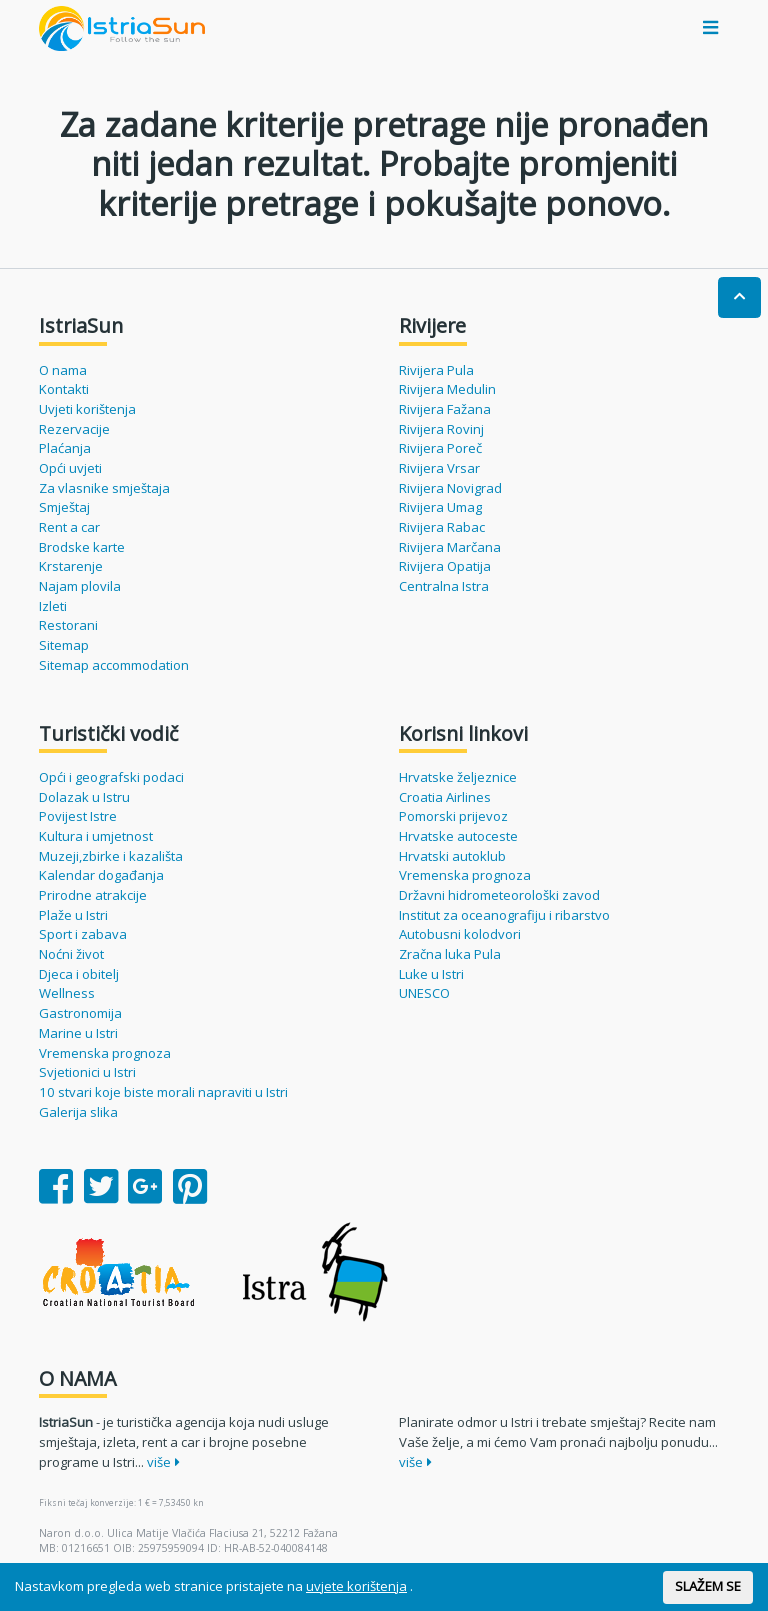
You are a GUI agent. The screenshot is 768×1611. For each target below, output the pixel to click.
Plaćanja (65, 448)
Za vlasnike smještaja (104, 488)
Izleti (53, 606)
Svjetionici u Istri (87, 1072)
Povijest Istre (78, 816)
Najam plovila (80, 586)
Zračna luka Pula (450, 954)
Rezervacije (74, 429)
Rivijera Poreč (440, 448)
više (163, 1462)
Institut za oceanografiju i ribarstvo (504, 915)
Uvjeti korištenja (87, 409)
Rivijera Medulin (447, 389)
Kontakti (64, 389)
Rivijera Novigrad (450, 488)
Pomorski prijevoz (453, 816)
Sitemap (64, 645)
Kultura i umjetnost (96, 836)
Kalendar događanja (101, 875)
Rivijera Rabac (442, 527)
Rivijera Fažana (445, 409)
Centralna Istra (444, 586)
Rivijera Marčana (450, 547)
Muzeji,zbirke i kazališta (111, 856)
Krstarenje (71, 566)
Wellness (67, 993)
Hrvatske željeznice (458, 777)
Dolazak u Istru (84, 797)
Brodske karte (82, 547)
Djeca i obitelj (79, 974)
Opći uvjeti (70, 468)
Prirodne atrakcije (93, 895)
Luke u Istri (431, 974)
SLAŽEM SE (708, 1586)
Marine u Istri (78, 1033)
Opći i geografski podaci (111, 777)
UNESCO (424, 993)
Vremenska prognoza (105, 1053)
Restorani (68, 625)
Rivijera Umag (440, 507)
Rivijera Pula (436, 370)
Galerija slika (78, 1112)
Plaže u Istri (73, 915)
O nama (63, 370)
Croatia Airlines (445, 797)
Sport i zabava (83, 934)
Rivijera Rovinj (441, 429)
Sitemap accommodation (114, 665)
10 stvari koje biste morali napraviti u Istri (163, 1092)
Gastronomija (80, 1013)
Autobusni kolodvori (460, 934)
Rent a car (69, 527)
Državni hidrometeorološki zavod (499, 895)
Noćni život (71, 954)
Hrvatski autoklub (452, 856)
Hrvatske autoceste (458, 836)
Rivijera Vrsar (439, 468)
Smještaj (64, 507)
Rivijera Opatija (445, 566)
